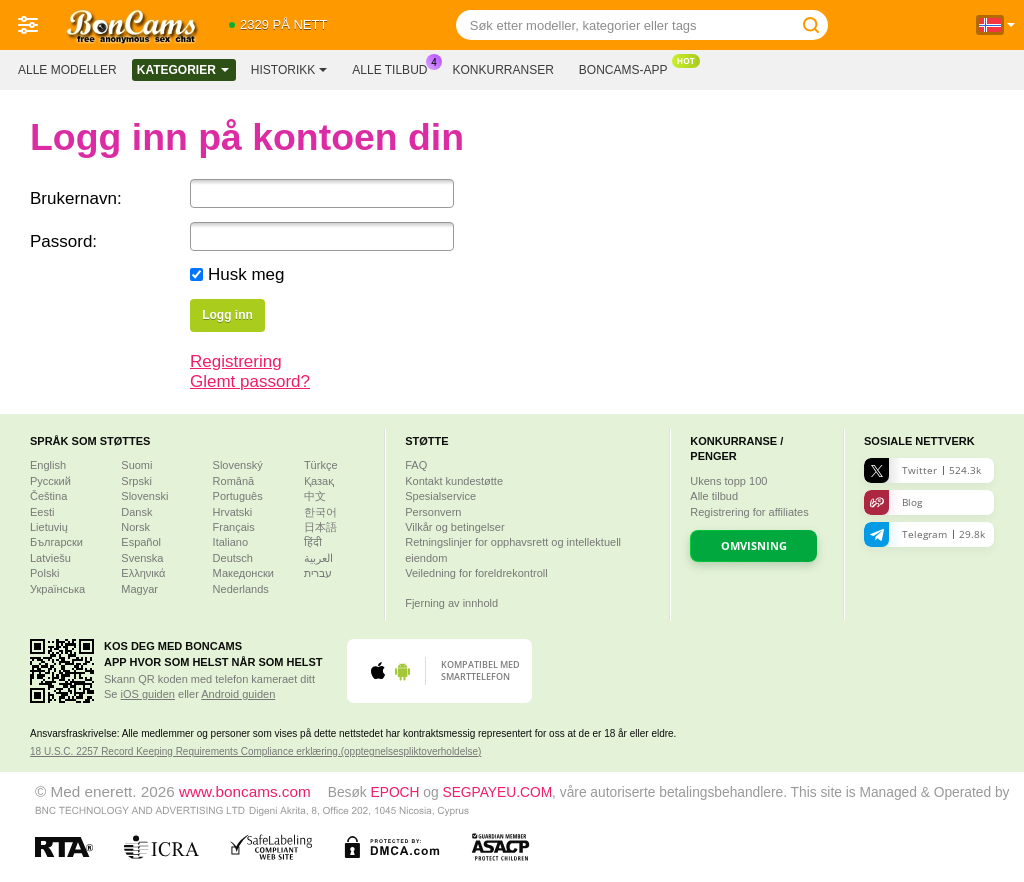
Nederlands (241, 589)
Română (234, 481)
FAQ (416, 465)
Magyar (139, 589)
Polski (44, 573)
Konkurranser (502, 70)
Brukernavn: (76, 198)
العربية (318, 558)
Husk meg (246, 274)
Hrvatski (233, 512)
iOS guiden (148, 694)
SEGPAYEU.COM (497, 792)
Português (238, 496)
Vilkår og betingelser (454, 527)
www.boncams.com (245, 791)
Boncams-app (628, 68)
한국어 (320, 512)
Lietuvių (49, 527)
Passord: (63, 241)
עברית (318, 573)
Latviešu (50, 558)
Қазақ (319, 481)
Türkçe (321, 465)
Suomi (136, 465)
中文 (315, 496)
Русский (50, 481)
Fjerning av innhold (451, 603)
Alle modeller (67, 70)
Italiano (230, 542)
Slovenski (144, 496)
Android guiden (238, 694)
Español (141, 542)
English (48, 465)
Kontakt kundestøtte (454, 481)
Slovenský (238, 465)
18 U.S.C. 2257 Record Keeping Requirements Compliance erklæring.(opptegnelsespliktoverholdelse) (255, 751)
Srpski (136, 481)
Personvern (433, 512)
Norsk (135, 527)
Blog (893, 502)
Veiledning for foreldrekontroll (476, 573)
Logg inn (227, 315)
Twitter (922, 470)
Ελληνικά (143, 573)
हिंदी (313, 542)
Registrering (236, 361)
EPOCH (395, 792)
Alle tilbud (394, 68)
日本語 (320, 527)
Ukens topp (728, 481)
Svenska (142, 558)
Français (234, 527)
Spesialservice (440, 496)
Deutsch (233, 558)
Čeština (48, 496)
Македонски (243, 573)
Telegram (924, 534)
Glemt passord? (250, 381)
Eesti (42, 512)
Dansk (136, 512)
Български (56, 542)
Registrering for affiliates (749, 512)
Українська (57, 589)
